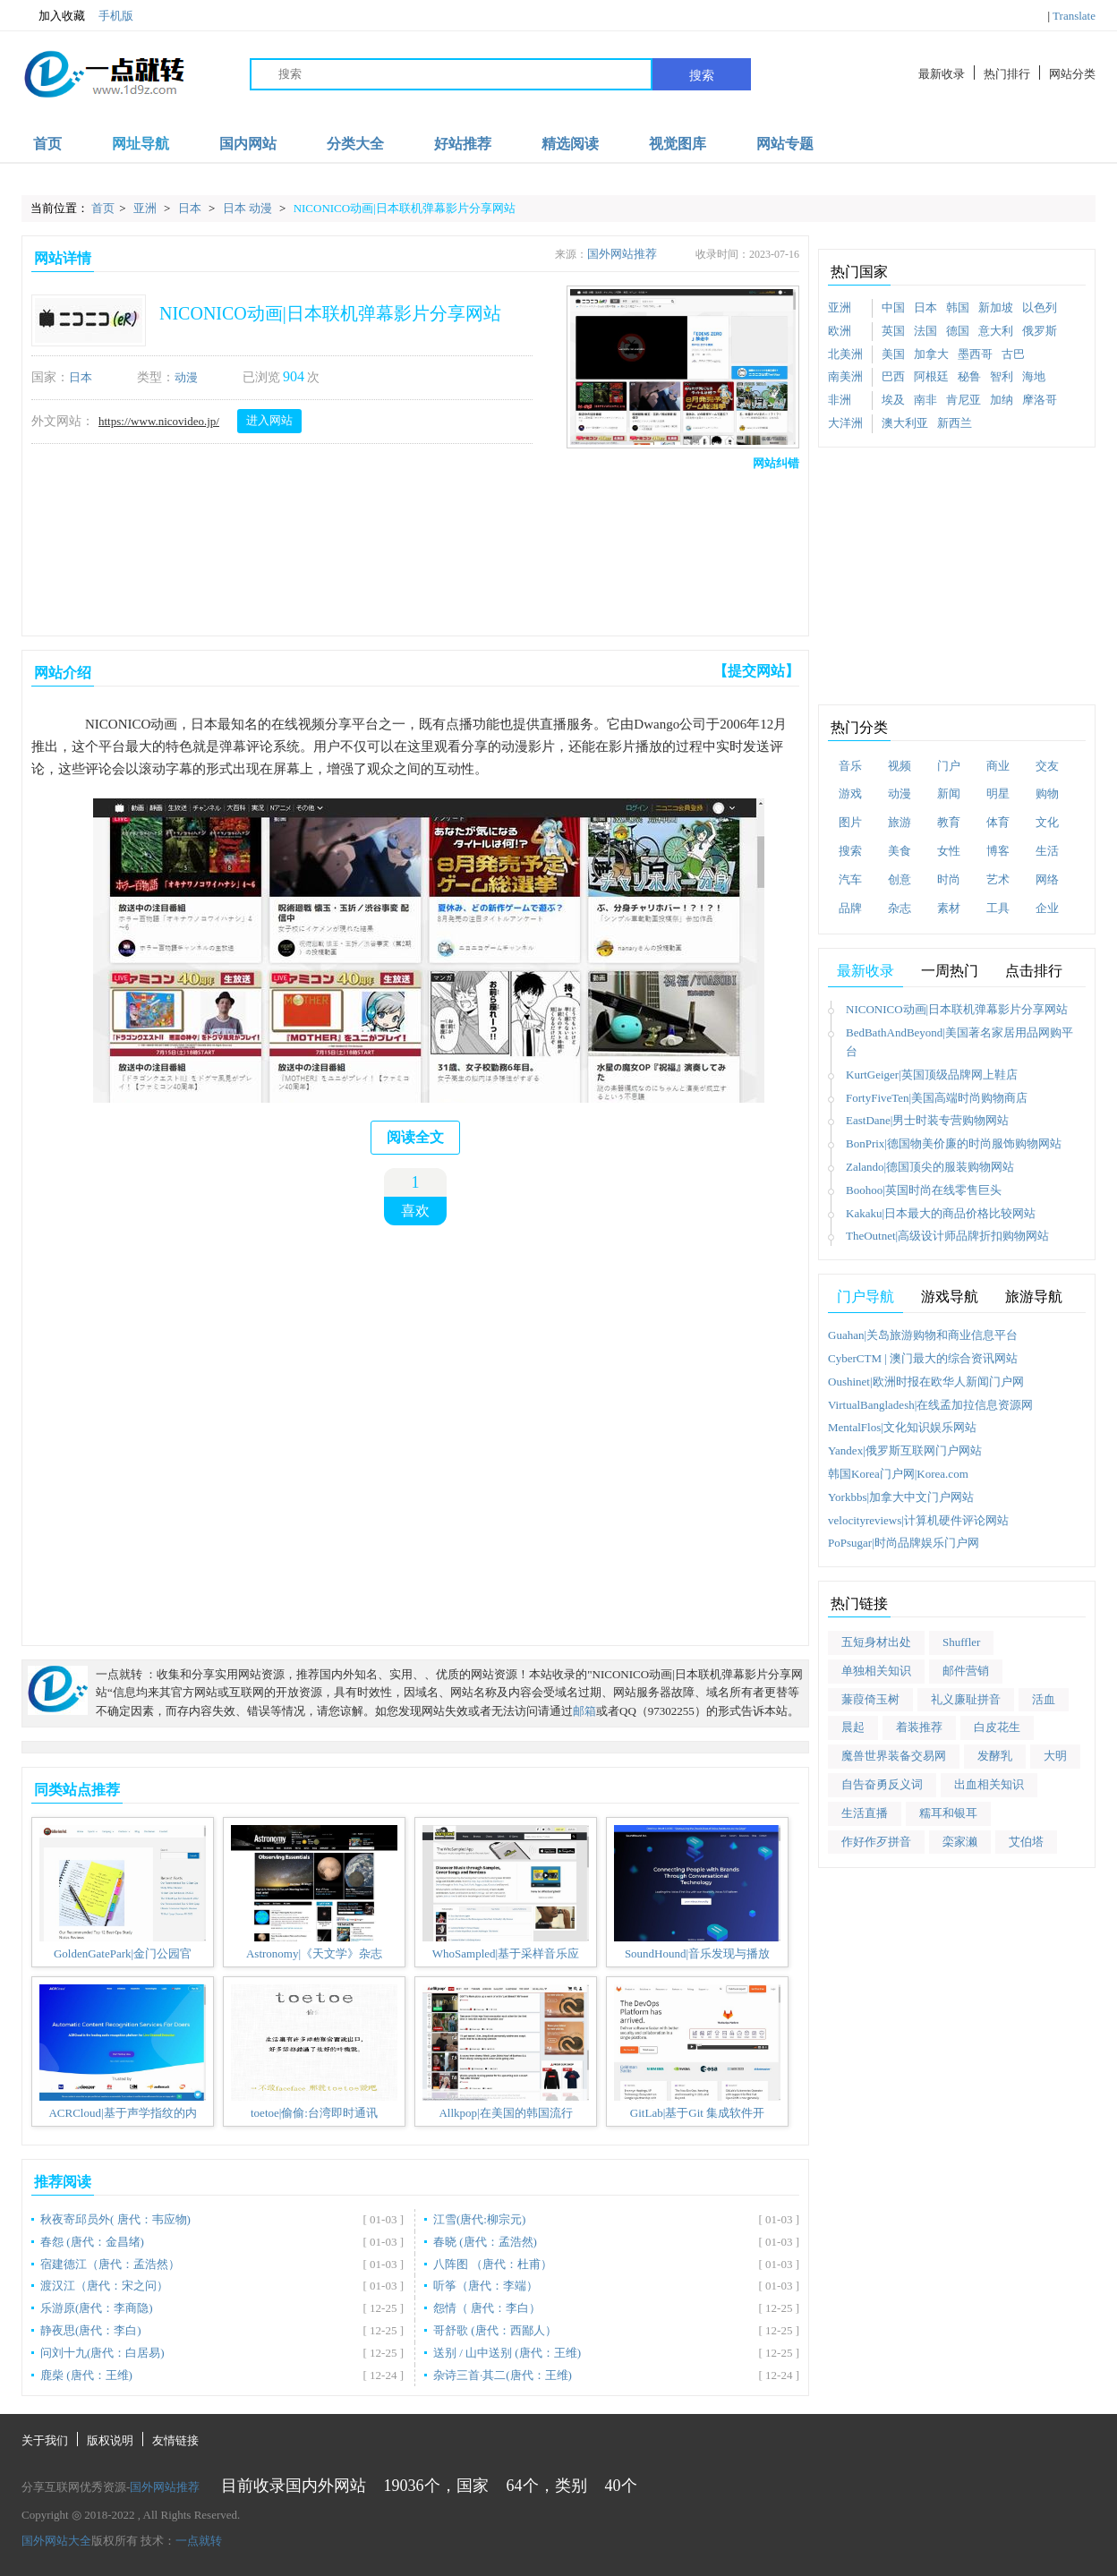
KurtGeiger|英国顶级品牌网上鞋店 (932, 1074)
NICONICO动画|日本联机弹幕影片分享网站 (405, 208)
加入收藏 (53, 16)
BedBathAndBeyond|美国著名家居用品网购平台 (959, 1042)
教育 (948, 822)
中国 (893, 307)
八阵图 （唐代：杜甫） (492, 2264)
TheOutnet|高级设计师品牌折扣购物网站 (947, 1235)
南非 (925, 399)
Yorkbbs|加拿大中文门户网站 (901, 1497)
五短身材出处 (876, 1642)
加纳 (1001, 399)
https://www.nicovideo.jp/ (158, 421)
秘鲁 (969, 376)
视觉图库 (677, 143)
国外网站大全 (56, 2540)
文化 (1047, 822)
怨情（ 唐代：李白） (487, 2308)
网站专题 (785, 143)
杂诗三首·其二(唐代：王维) (502, 2375)
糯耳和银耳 (948, 1813)
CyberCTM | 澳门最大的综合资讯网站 (923, 1358)
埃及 (893, 399)
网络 (1047, 879)
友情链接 (175, 2440)
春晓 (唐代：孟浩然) (485, 2241)
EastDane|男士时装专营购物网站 (927, 1120)
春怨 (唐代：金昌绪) (92, 2241)
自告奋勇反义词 (882, 1784)
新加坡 (995, 307)
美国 (893, 354)
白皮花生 (997, 1727)
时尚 (948, 879)
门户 (948, 765)
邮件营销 (965, 1670)
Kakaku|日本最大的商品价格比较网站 (941, 1213)
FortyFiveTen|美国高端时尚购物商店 (936, 1098)
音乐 (850, 765)
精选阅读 (570, 143)
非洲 (839, 399)
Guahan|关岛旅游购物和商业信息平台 (923, 1335)
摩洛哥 (1039, 399)
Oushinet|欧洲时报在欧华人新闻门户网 (926, 1381)
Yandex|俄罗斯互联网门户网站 (905, 1450)
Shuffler (961, 1642)
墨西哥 (975, 354)
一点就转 (198, 2540)
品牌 (850, 908)
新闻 (948, 793)
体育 (998, 822)
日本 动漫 (249, 208)
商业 (998, 765)
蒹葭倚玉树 (870, 1699)
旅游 (899, 822)
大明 (1055, 1755)
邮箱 (584, 1711)
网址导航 (140, 143)
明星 (998, 793)
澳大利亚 (905, 423)
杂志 (899, 908)
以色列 (1039, 307)
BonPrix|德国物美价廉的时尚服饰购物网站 (954, 1143)
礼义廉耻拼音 (966, 1699)
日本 (191, 208)
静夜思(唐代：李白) (90, 2330)
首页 (47, 143)
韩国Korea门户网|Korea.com (898, 1473)
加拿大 (931, 354)
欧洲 (839, 330)
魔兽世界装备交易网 (893, 1755)
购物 (1047, 793)
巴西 (893, 376)
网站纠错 (776, 463)
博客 (998, 850)
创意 (899, 879)
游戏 (850, 793)
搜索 (701, 75)
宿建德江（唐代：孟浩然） (110, 2264)
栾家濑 (959, 1841)
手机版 (115, 15)
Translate (1074, 15)
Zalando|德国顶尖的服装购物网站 (930, 1166)
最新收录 (941, 74)
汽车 (850, 879)
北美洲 (845, 354)
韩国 (957, 307)
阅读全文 (415, 1137)
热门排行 (1007, 74)
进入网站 (269, 420)
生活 (1047, 850)
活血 (1043, 1699)
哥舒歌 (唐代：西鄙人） (495, 2330)
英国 (893, 330)
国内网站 (248, 143)
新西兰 (954, 423)
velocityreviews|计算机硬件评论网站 (918, 1520)
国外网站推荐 (622, 253)
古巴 (1013, 354)
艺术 (998, 879)
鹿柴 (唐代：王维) (86, 2375)
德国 (957, 330)
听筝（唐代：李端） (485, 2285)
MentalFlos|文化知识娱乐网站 (902, 1427)
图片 (850, 822)
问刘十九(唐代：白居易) (102, 2352)
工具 (998, 908)
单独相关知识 (876, 1670)
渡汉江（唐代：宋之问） (104, 2285)
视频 (899, 765)
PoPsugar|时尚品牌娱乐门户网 (903, 1542)
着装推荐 (919, 1727)
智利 (1001, 376)
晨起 (853, 1727)
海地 (1033, 376)
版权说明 (110, 2440)
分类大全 (355, 143)
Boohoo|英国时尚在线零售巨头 (924, 1190)
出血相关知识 (989, 1784)
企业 (1047, 908)
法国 (925, 330)
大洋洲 (845, 423)
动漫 (186, 377)
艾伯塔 (1026, 1841)
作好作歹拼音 (876, 1841)
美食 (899, 850)
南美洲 (845, 376)
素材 (948, 908)
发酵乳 (994, 1755)
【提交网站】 (756, 670)
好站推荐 (462, 143)
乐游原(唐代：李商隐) (96, 2308)
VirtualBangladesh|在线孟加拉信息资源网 (930, 1405)
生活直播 (864, 1813)
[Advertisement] (411, 548)
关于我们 (44, 2440)
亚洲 (146, 208)
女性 (948, 850)
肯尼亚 (963, 399)
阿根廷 (931, 376)
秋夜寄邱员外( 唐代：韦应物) (115, 2219)
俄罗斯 (1039, 330)
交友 (1047, 765)
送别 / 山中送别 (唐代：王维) (507, 2352)
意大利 (995, 330)
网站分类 (1072, 74)
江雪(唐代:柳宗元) (479, 2219)
